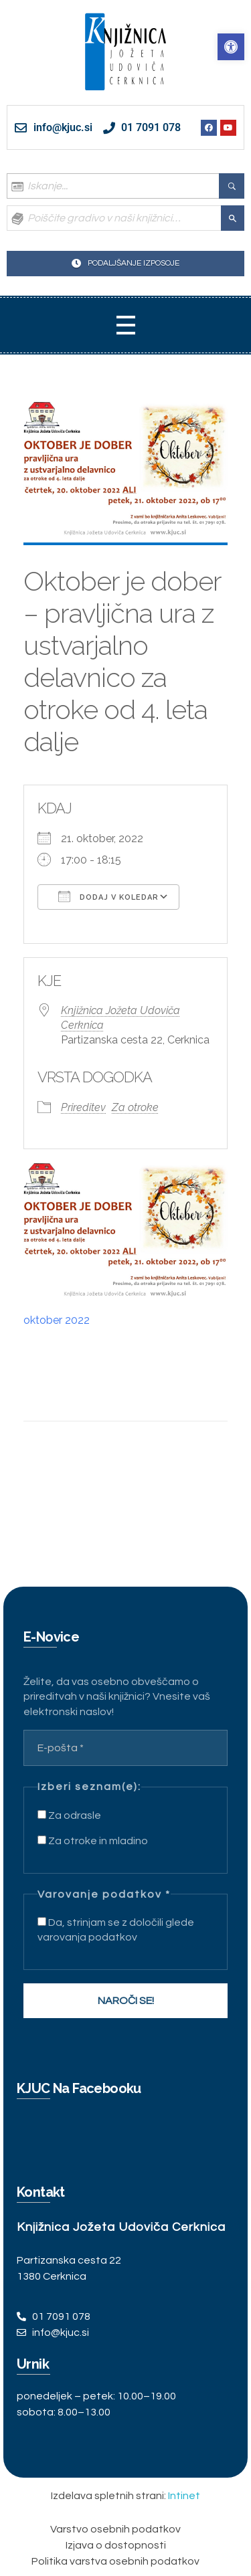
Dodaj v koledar (108, 896)
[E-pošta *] (125, 1748)
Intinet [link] (184, 2495)
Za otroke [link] (135, 1107)
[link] (231, 46)
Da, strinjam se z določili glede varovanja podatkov (115, 1930)
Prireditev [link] (83, 1107)
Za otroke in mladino (92, 1841)
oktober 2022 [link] (56, 1320)
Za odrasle (69, 1815)
